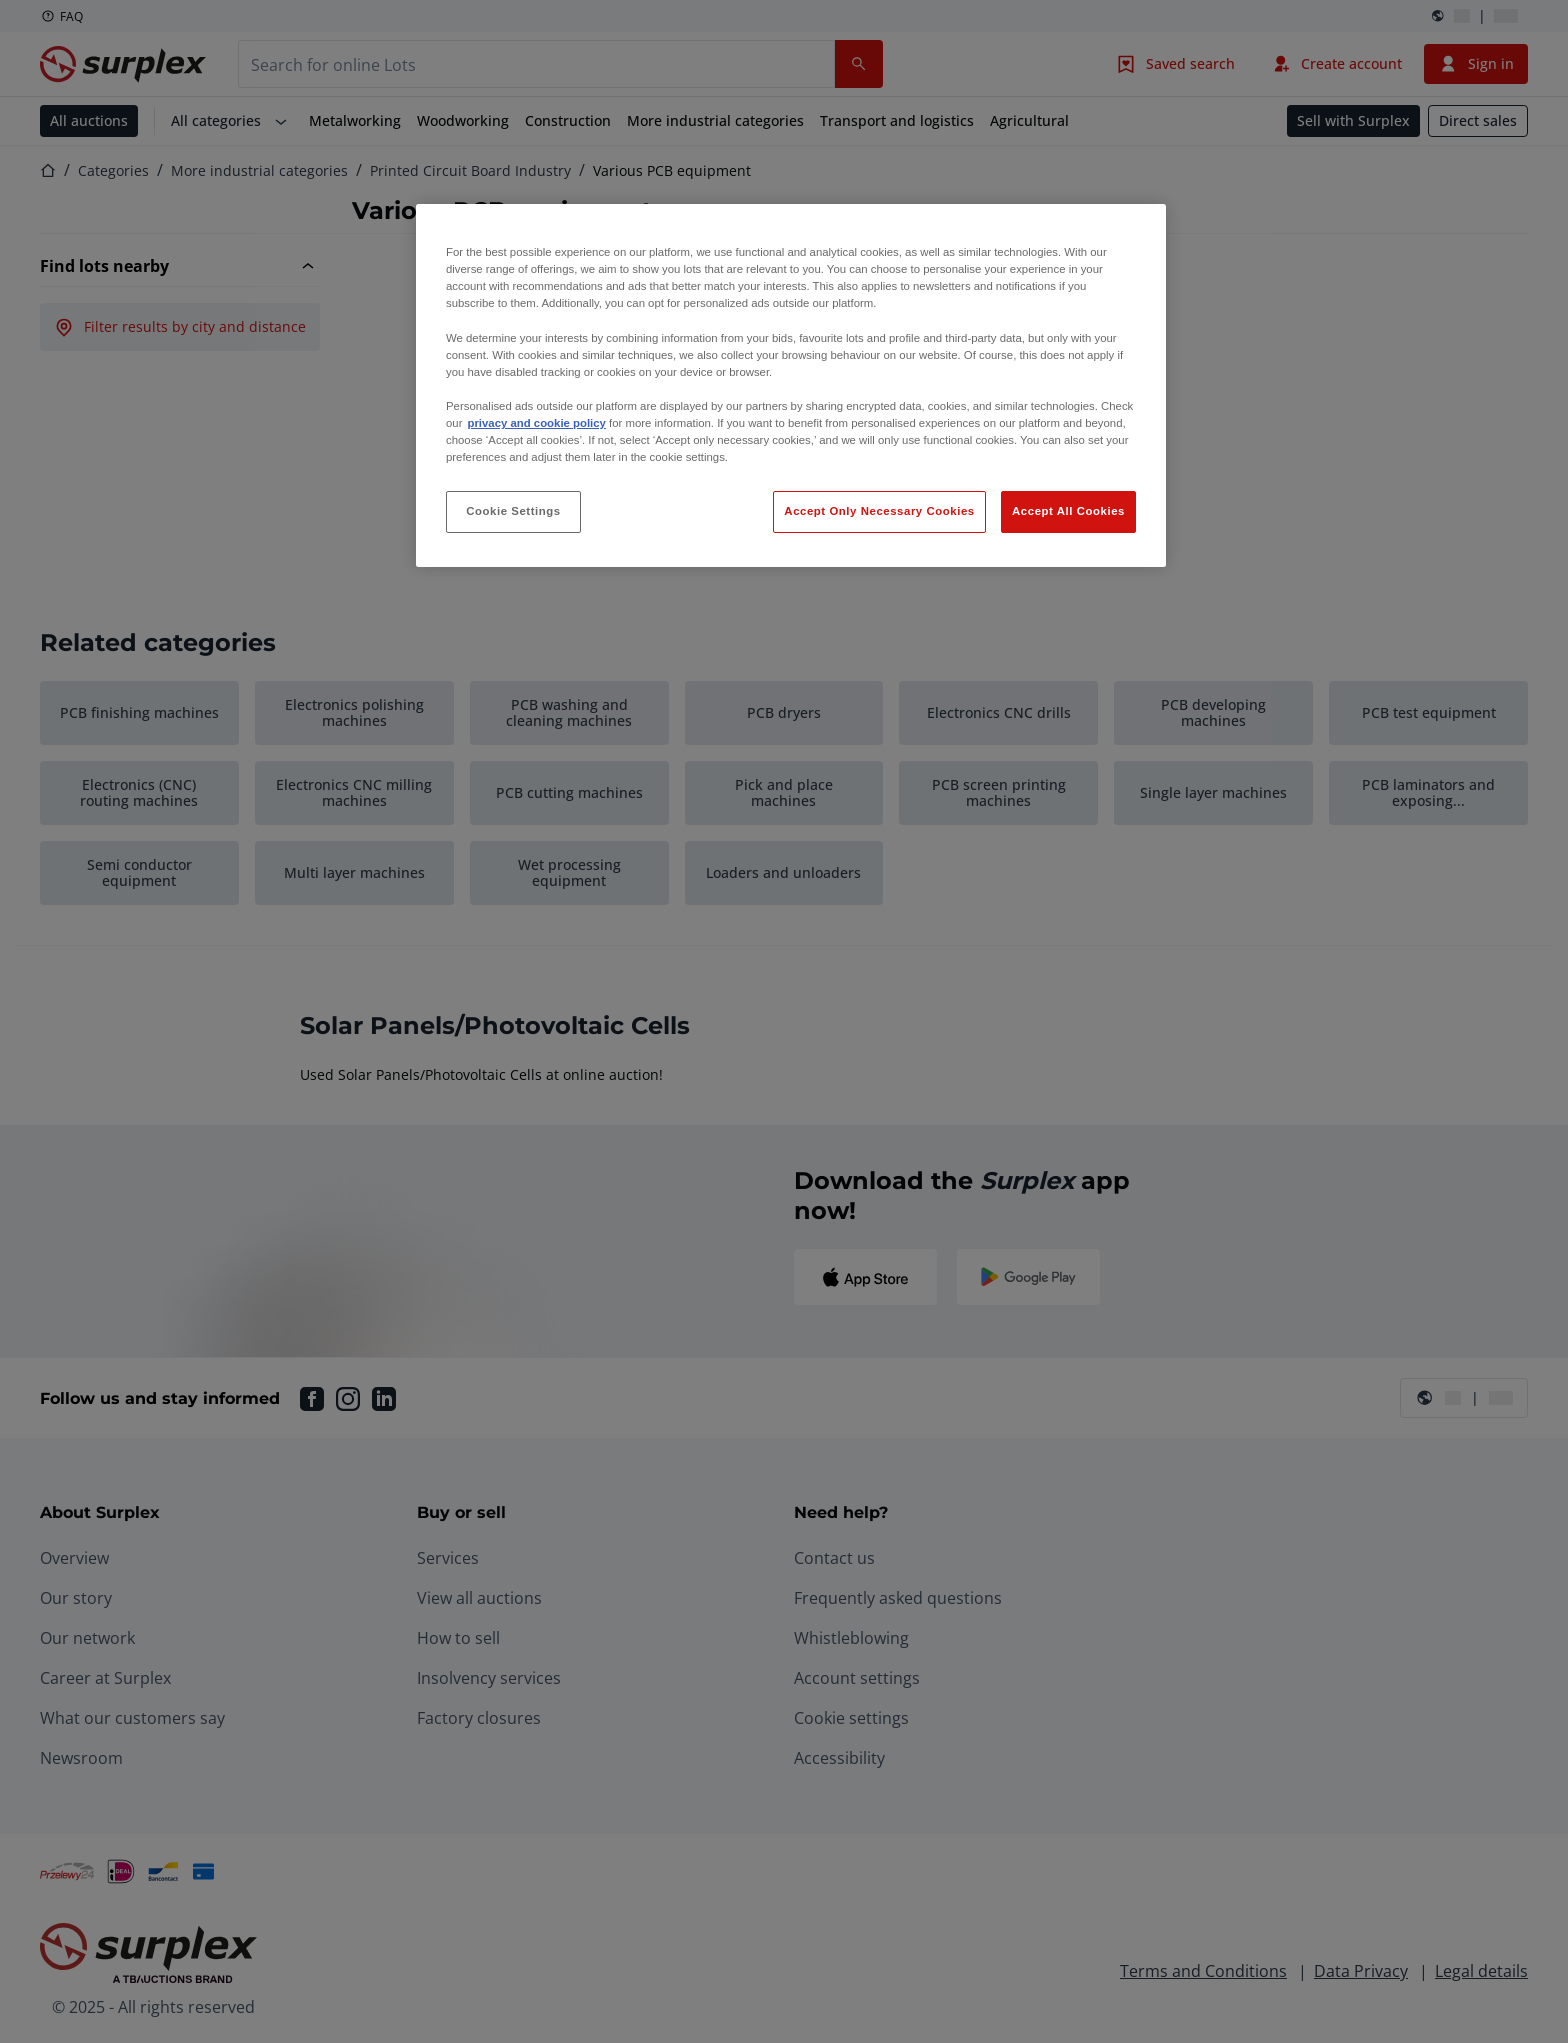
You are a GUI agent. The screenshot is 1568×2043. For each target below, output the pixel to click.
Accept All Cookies (1068, 511)
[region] (791, 385)
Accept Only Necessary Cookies (879, 511)
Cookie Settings (513, 511)
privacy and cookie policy (536, 423)
